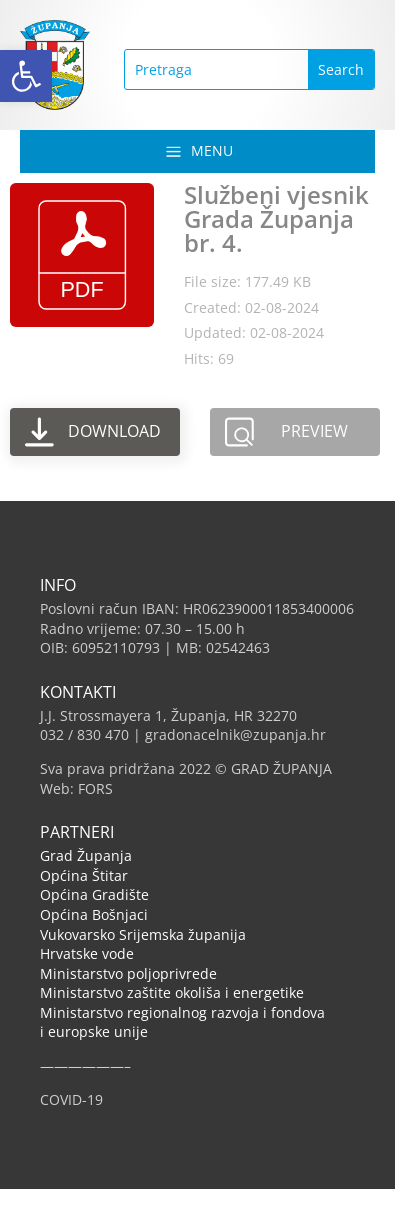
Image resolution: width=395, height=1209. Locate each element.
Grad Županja (86, 855)
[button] (26, 76)
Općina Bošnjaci (94, 914)
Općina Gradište (94, 894)
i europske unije (94, 1031)
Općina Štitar (84, 875)
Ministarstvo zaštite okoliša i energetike (172, 992)
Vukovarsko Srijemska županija (143, 934)
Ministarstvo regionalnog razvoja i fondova (182, 1012)
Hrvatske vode (87, 953)
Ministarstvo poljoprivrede (128, 973)
